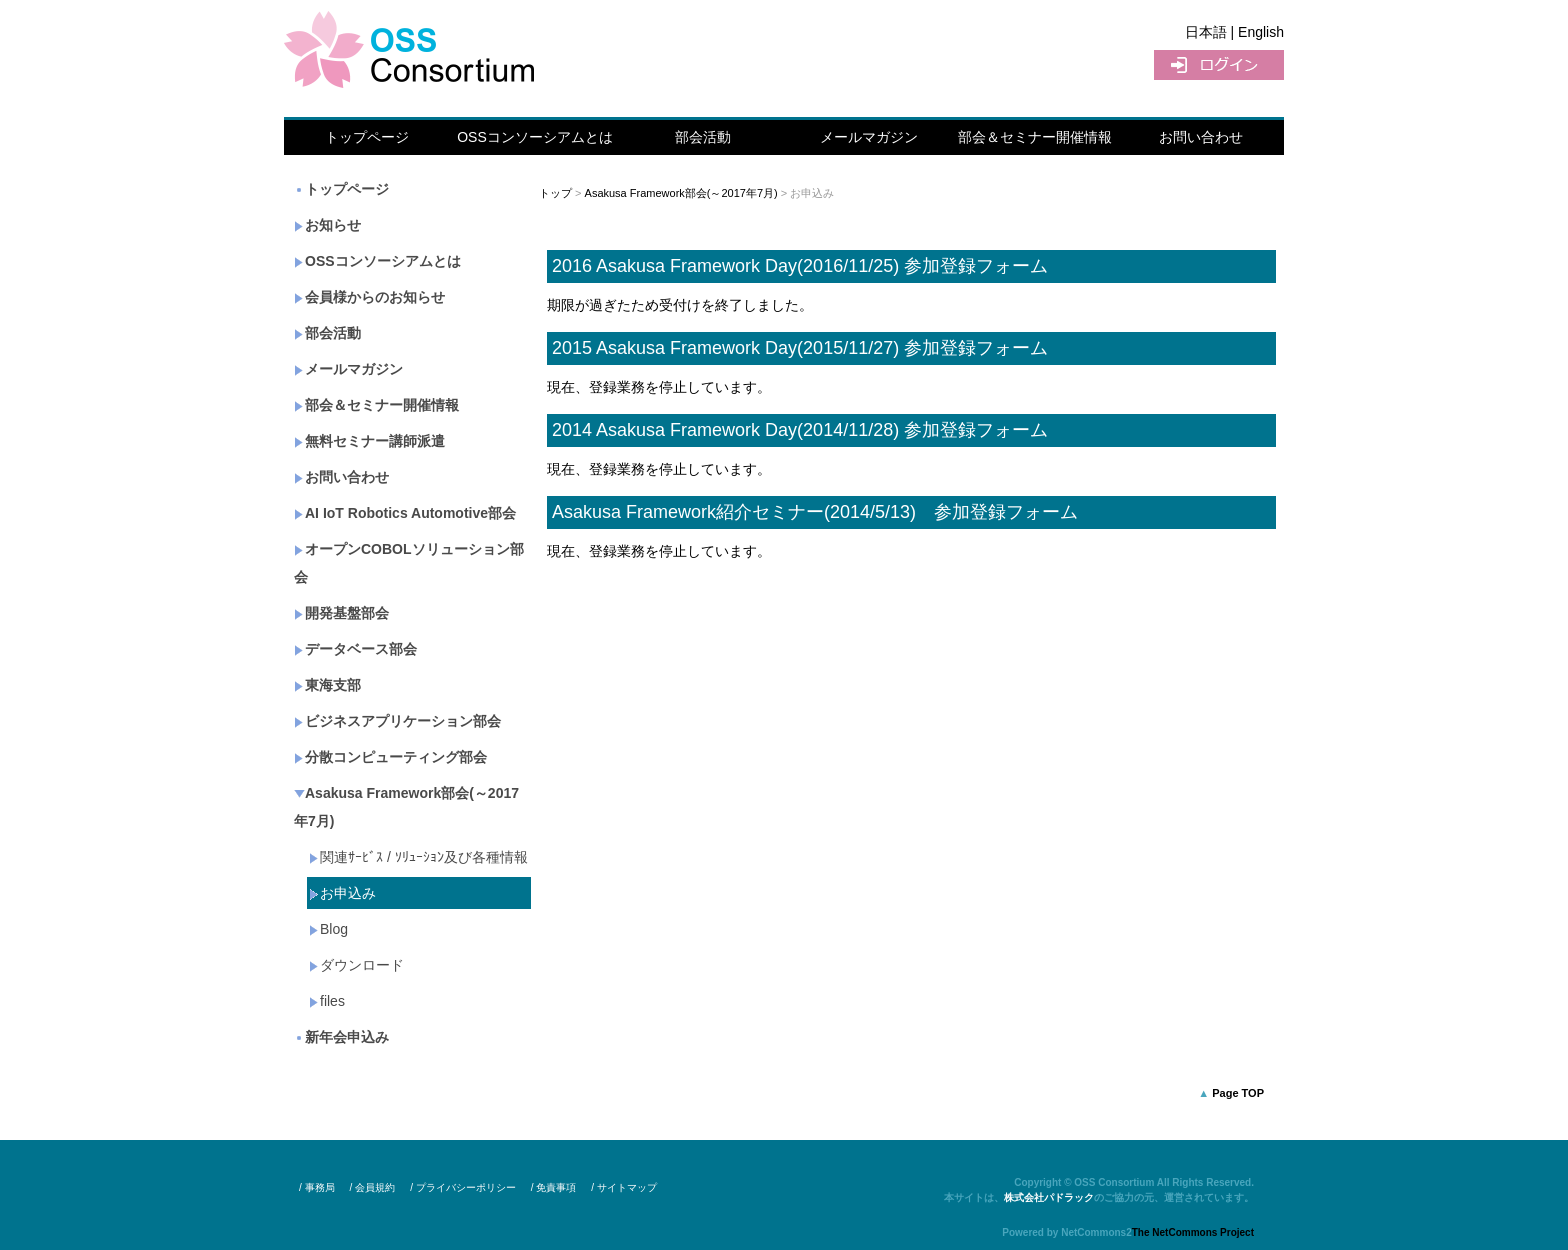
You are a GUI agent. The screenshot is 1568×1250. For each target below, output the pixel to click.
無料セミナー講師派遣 (369, 441)
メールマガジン (869, 137)
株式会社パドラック (1049, 1197)
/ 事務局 (317, 1187)
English (1261, 32)
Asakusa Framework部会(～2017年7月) (406, 807)
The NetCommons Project (1193, 1232)
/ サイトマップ (624, 1187)
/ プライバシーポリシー (463, 1187)
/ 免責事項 (554, 1187)
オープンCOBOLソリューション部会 (409, 563)
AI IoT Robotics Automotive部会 (405, 513)
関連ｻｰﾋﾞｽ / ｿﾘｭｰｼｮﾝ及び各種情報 (418, 857)
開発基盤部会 (341, 613)
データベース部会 (355, 649)
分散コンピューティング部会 (390, 757)
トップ (555, 193)
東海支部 (327, 685)
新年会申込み (341, 1037)
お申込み (342, 893)
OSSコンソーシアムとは (535, 137)
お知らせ (327, 225)
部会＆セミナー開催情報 (1035, 137)
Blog (328, 929)
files (327, 1001)
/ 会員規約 (373, 1187)
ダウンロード (356, 965)
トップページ (367, 137)
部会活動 (703, 137)
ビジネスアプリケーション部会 (397, 721)
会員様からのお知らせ (369, 297)
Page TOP (1238, 1093)
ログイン (1219, 65)
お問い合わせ (1201, 137)
